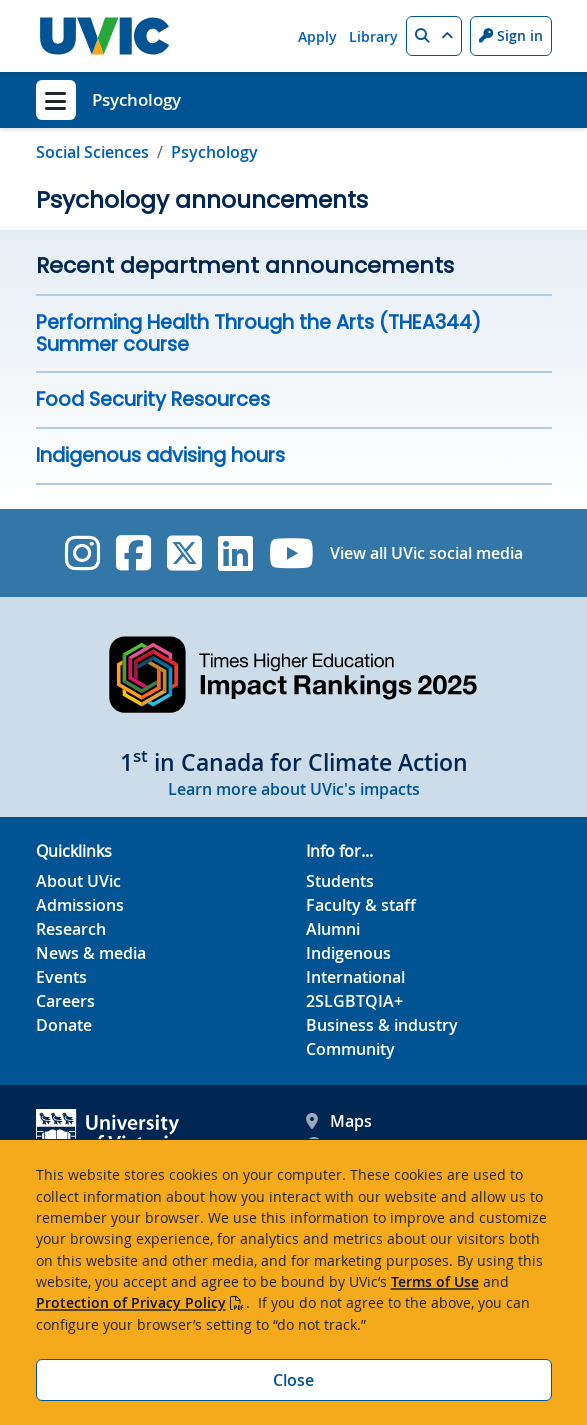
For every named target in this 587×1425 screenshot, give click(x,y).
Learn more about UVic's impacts (294, 789)
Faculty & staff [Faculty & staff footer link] (361, 905)
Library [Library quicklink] (373, 36)
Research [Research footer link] (71, 929)
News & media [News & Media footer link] (91, 953)
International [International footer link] (355, 977)
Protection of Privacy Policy (131, 1302)
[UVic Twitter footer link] (184, 553)
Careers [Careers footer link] (65, 1001)
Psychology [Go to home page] (214, 152)
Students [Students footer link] (340, 881)
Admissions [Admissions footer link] (80, 905)
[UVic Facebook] (133, 553)
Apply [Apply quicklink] (317, 36)
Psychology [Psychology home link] (136, 99)
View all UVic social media (426, 553)
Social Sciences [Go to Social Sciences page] (92, 152)
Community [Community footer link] (350, 1049)
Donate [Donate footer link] (64, 1025)
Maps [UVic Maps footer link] (339, 1121)
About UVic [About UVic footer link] (78, 881)
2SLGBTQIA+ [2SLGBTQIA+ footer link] (354, 1001)
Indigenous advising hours (160, 455)
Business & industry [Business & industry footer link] (382, 1025)
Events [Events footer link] (61, 977)
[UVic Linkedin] (235, 553)
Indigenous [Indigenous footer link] (348, 953)
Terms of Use (435, 1281)
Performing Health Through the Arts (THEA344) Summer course (258, 333)
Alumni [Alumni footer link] (333, 929)
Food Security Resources (153, 399)
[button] (434, 36)
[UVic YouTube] (291, 553)
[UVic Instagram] (82, 553)
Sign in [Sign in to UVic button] (511, 35)
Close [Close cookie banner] (293, 1380)
